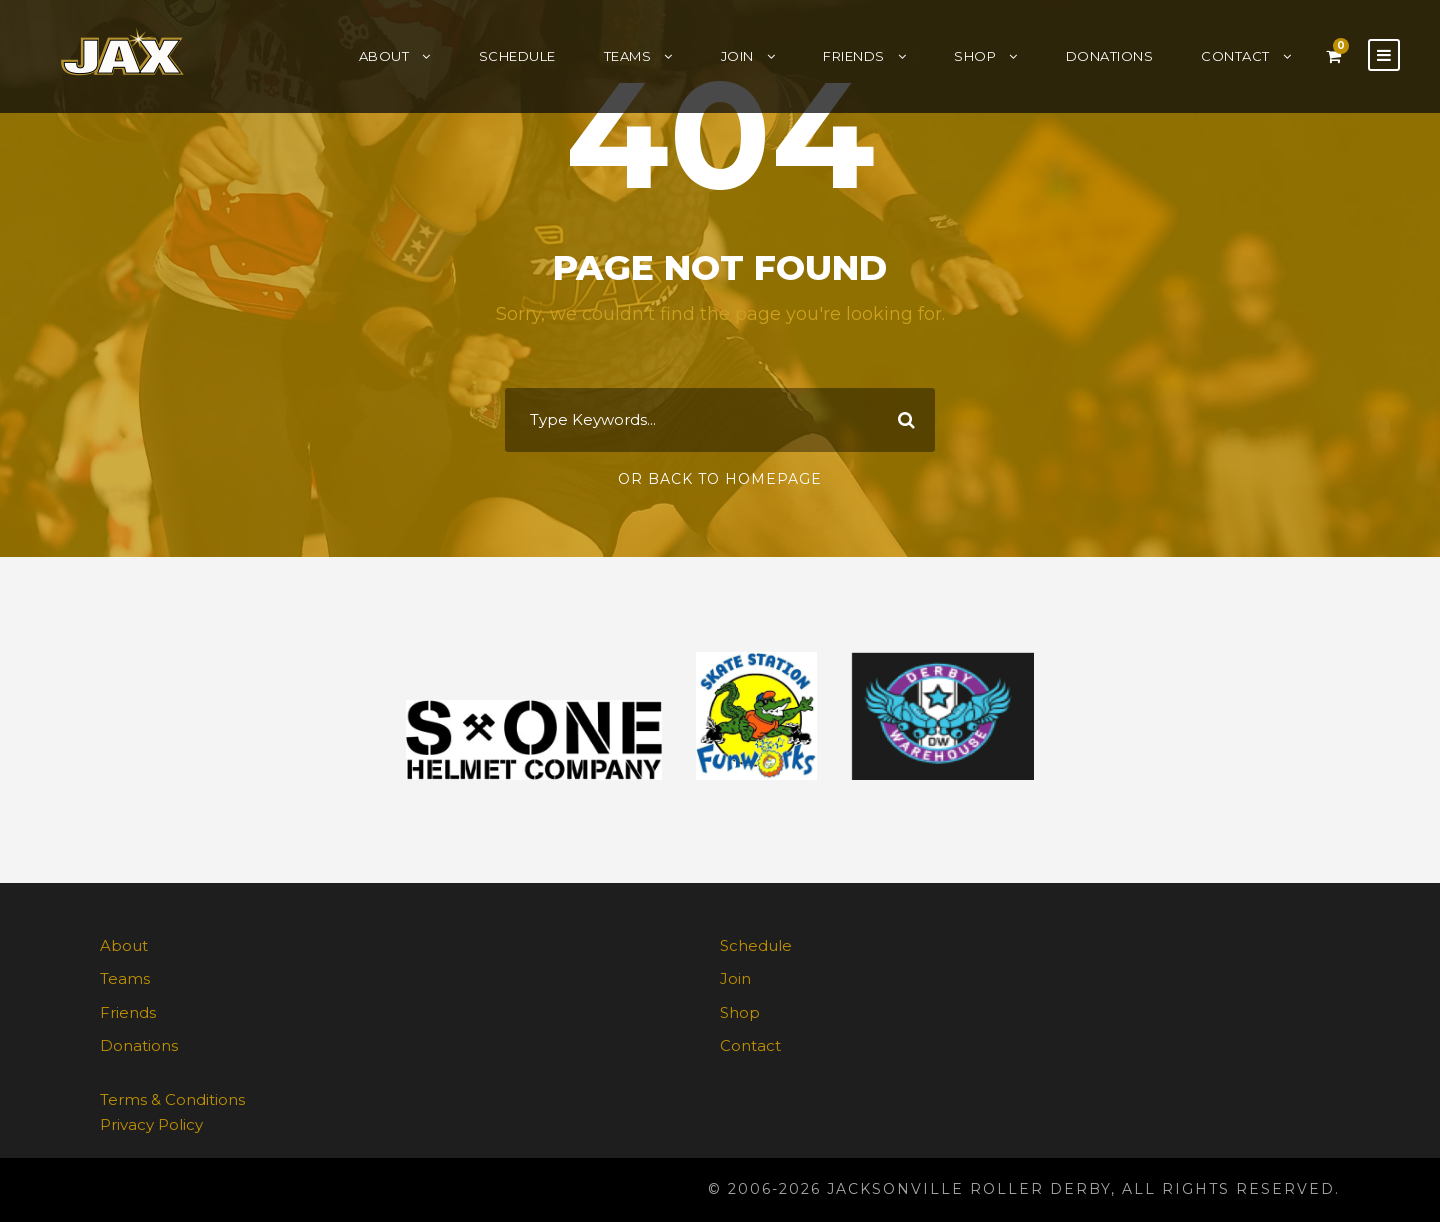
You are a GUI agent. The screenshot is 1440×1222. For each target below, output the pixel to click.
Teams (628, 56)
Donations (1110, 56)
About (384, 56)
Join (737, 56)
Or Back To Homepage (720, 479)
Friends (854, 56)
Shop (975, 56)
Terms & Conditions (172, 1099)
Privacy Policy (151, 1124)
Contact (1235, 56)
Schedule (517, 56)
